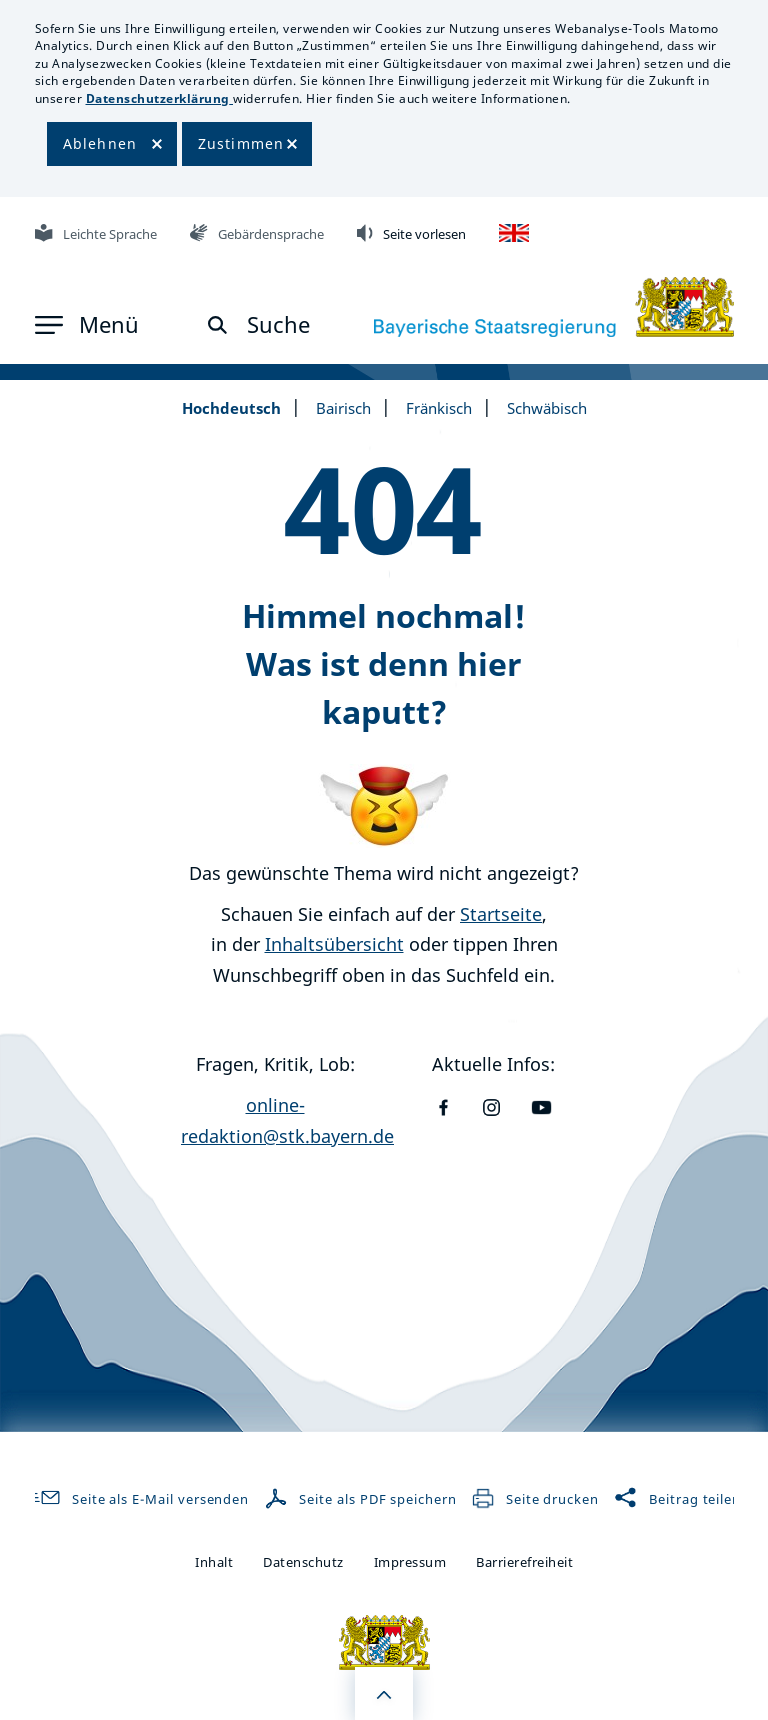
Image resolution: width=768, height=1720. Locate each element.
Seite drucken (535, 1499)
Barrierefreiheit (524, 1562)
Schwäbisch (547, 408)
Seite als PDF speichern (362, 1499)
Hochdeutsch (231, 408)
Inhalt (214, 1562)
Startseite (501, 914)
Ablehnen (100, 143)
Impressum (410, 1562)
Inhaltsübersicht (334, 944)
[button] (87, 325)
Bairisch (343, 408)
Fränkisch (439, 408)
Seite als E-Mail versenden (138, 1499)
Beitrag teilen (677, 1499)
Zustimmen (241, 143)
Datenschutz (303, 1562)
